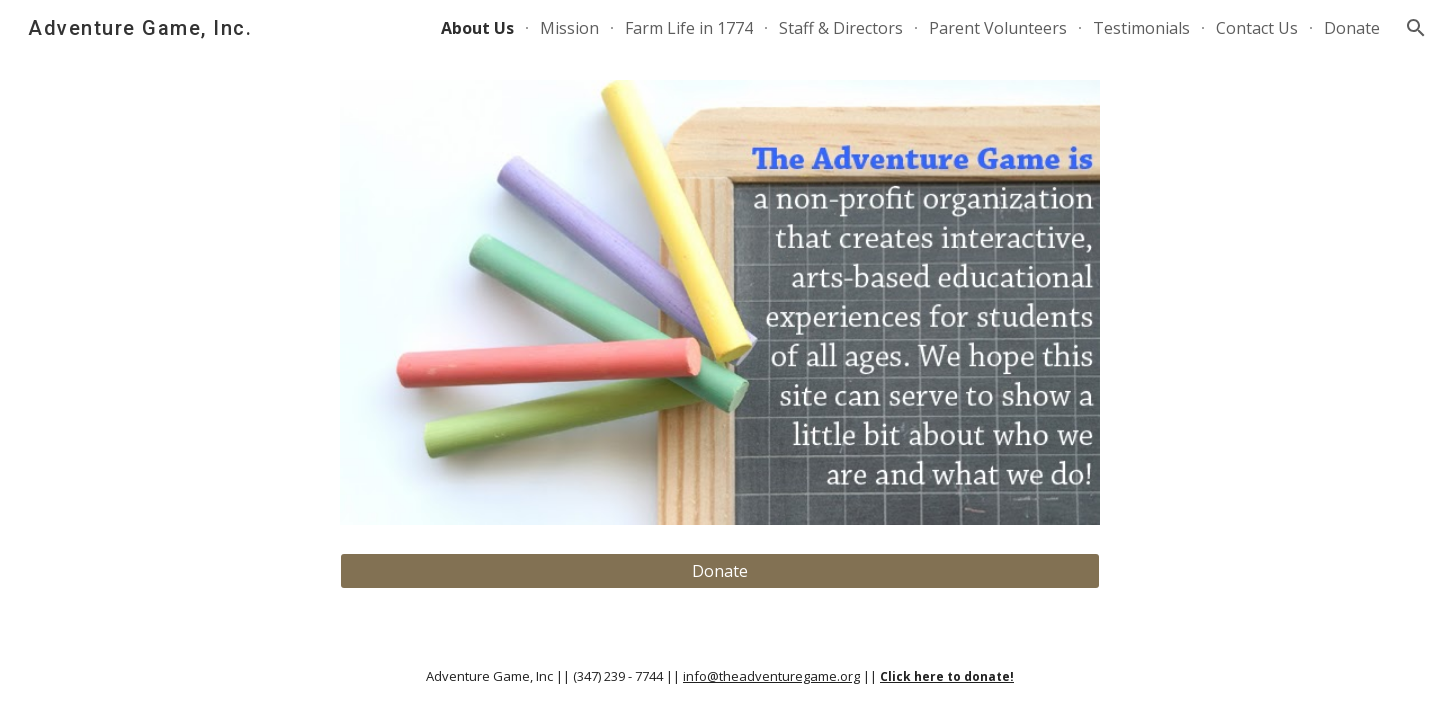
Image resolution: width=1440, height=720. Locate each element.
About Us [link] (477, 28)
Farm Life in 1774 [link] (689, 28)
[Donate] (720, 571)
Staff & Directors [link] (841, 28)
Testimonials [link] (1141, 28)
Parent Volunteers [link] (998, 28)
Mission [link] (569, 28)
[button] (1416, 28)
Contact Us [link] (1257, 28)
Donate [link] (1352, 28)
